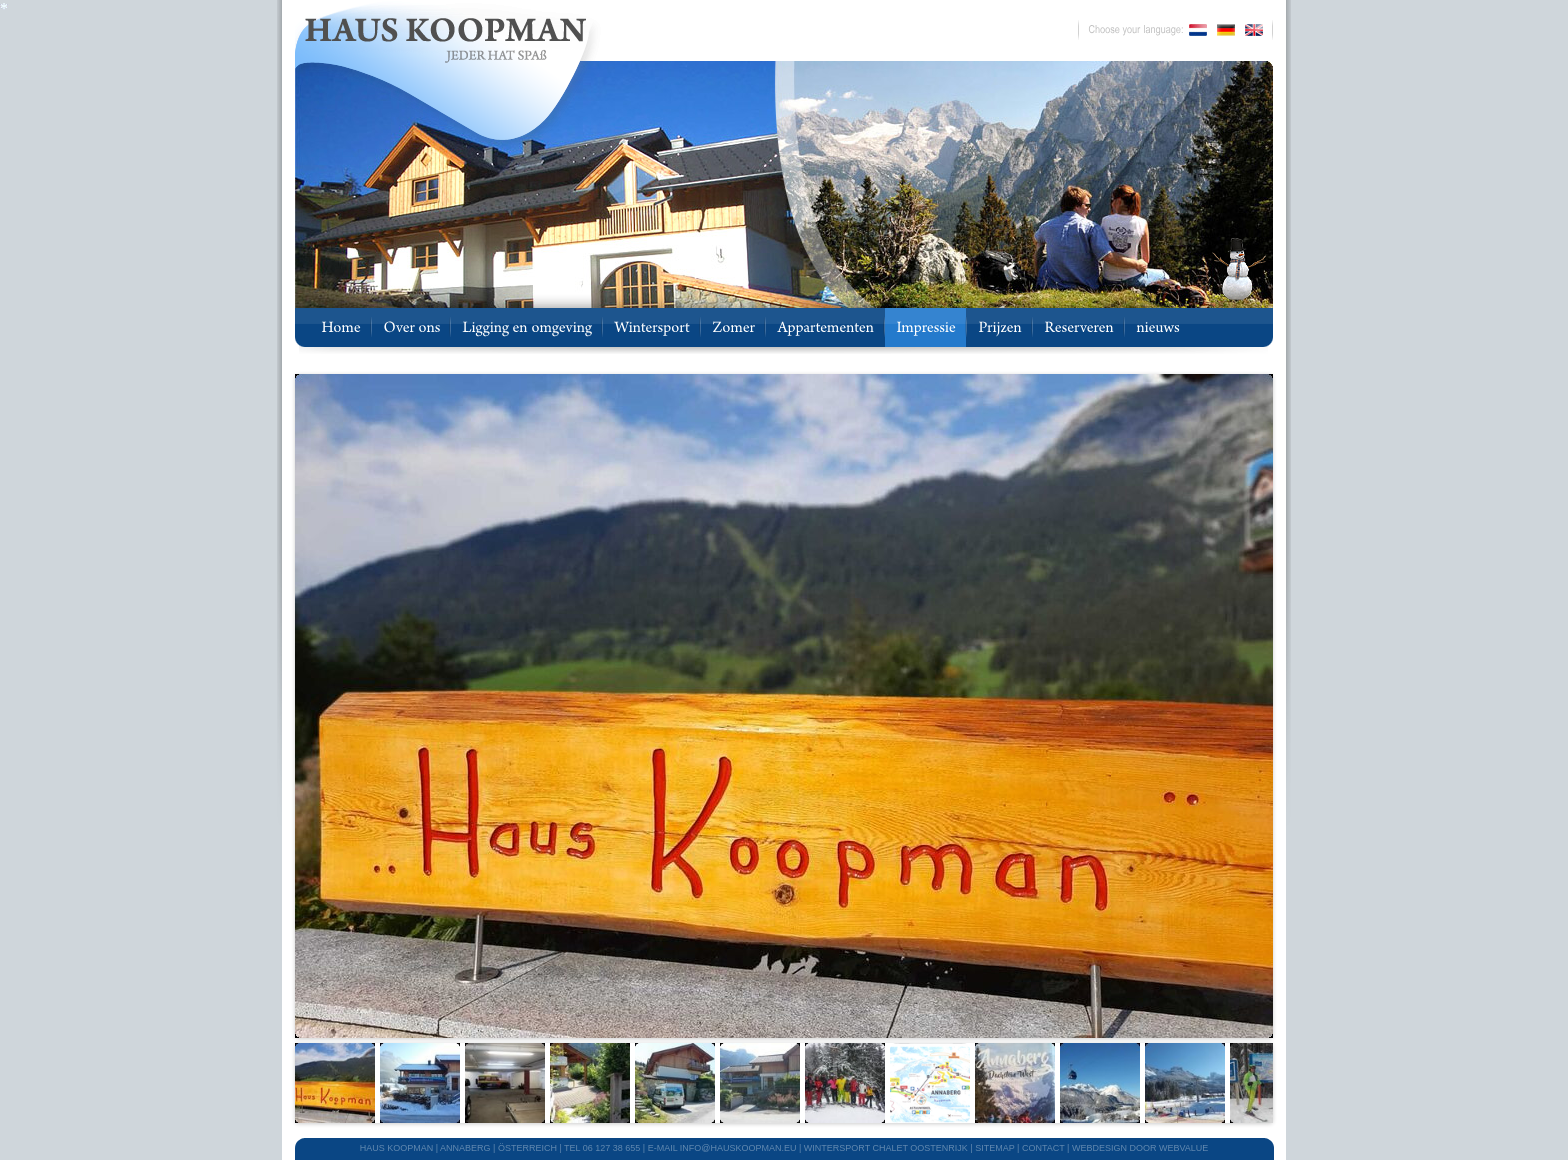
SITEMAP (994, 1148)
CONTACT (1043, 1148)
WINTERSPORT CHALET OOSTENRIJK (886, 1148)
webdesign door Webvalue (1140, 1148)
